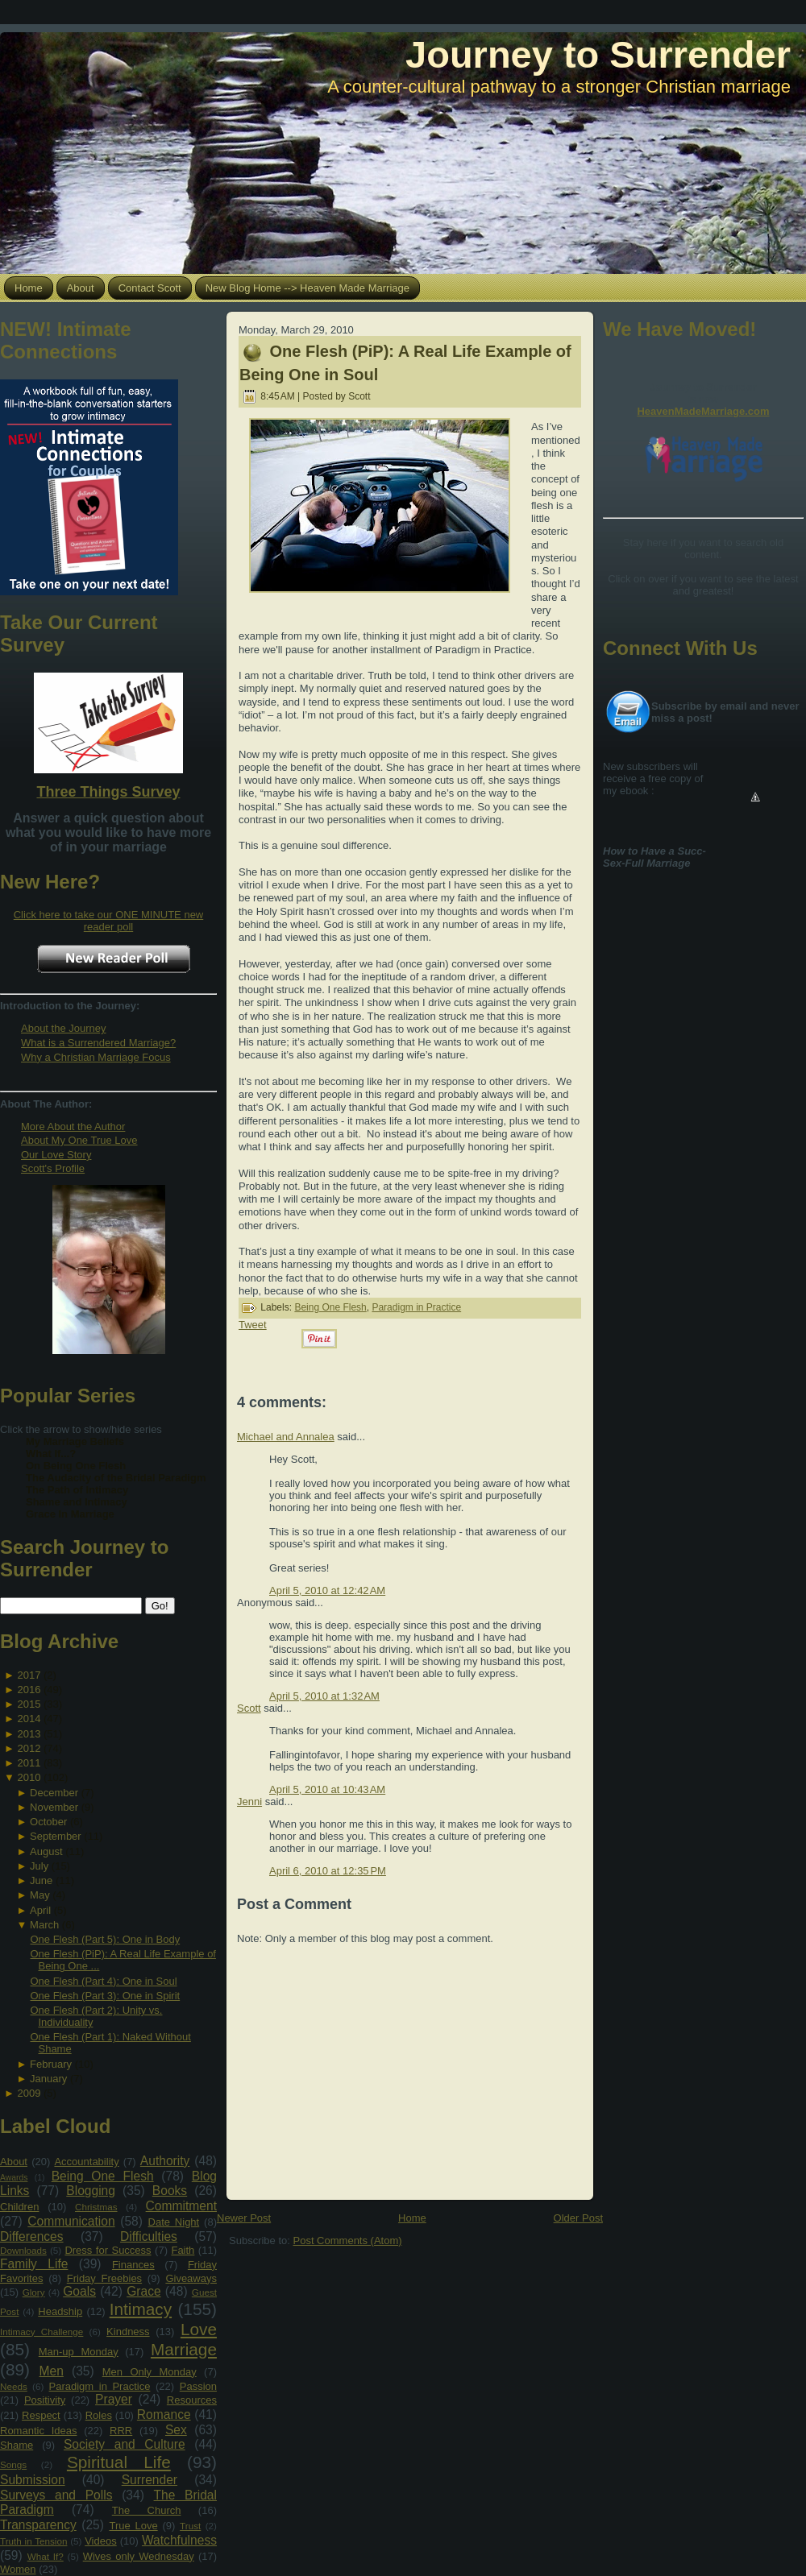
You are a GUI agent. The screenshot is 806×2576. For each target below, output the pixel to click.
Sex (176, 2430)
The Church (146, 2510)
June (41, 1880)
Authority (165, 2161)
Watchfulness (179, 2540)
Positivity (44, 2400)
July (39, 1866)
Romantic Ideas (38, 2431)
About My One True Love (79, 1140)
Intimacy (141, 2309)
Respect (41, 2415)
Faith (182, 2250)
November (54, 1807)
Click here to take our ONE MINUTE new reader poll (109, 921)
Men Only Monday (149, 2372)
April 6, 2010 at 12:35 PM (327, 1871)
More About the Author (73, 1126)
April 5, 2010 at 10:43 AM (327, 1789)
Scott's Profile (53, 1168)
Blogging (90, 2190)
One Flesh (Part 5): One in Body (105, 1939)
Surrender (149, 2480)
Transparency (38, 2525)
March (44, 1925)
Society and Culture (124, 2444)
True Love (133, 2526)
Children (19, 2207)
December (54, 1793)
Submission (32, 2480)
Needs (13, 2386)
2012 (28, 1748)
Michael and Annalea (285, 1437)
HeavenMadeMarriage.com (703, 411)
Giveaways (191, 2278)
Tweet (253, 1325)
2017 (28, 1675)
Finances (133, 2265)
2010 (28, 1777)
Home (412, 2218)
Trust (190, 2525)
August (46, 1851)
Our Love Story (56, 1155)
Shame (16, 2445)
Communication (70, 2221)
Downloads (23, 2250)
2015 (28, 1704)
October (48, 1822)
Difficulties (148, 2236)
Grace (143, 2291)
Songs (13, 2464)
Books (169, 2190)
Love (199, 2329)
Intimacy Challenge (41, 2331)
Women (18, 2569)
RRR (121, 2431)
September (55, 1836)
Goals (79, 2291)
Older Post (578, 2218)
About (13, 2162)
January (48, 2079)
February (51, 2064)
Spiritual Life (119, 2462)
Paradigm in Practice (100, 2386)
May (40, 1895)
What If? (45, 2556)
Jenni (249, 1801)
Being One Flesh (103, 2176)
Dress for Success (107, 2250)
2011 (28, 1763)
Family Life (34, 2264)
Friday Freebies (104, 2278)
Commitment (181, 2206)
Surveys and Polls (56, 2495)
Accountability (86, 2162)
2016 (28, 1690)
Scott (249, 1708)
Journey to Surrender (598, 54)
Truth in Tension (33, 2541)
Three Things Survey (108, 792)
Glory (34, 2292)
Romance (164, 2414)
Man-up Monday (78, 2352)
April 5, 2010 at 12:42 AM (327, 1590)
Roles (98, 2415)
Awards (13, 2177)
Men (51, 2371)
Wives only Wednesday (138, 2556)
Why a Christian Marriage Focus (96, 1057)
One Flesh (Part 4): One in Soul (103, 1981)
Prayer (113, 2399)
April (40, 1910)
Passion (198, 2386)
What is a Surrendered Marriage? (98, 1043)
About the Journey (63, 1028)
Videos (101, 2541)
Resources (192, 2400)
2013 (28, 1734)
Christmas (96, 2206)
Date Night (174, 2222)
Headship (60, 2311)
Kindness (127, 2331)
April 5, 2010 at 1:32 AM (324, 1696)
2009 (28, 2093)
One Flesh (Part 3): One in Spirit (105, 1996)
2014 (28, 1719)
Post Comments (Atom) (347, 2240)
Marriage (184, 2349)
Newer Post (244, 2218)
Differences (32, 2236)
